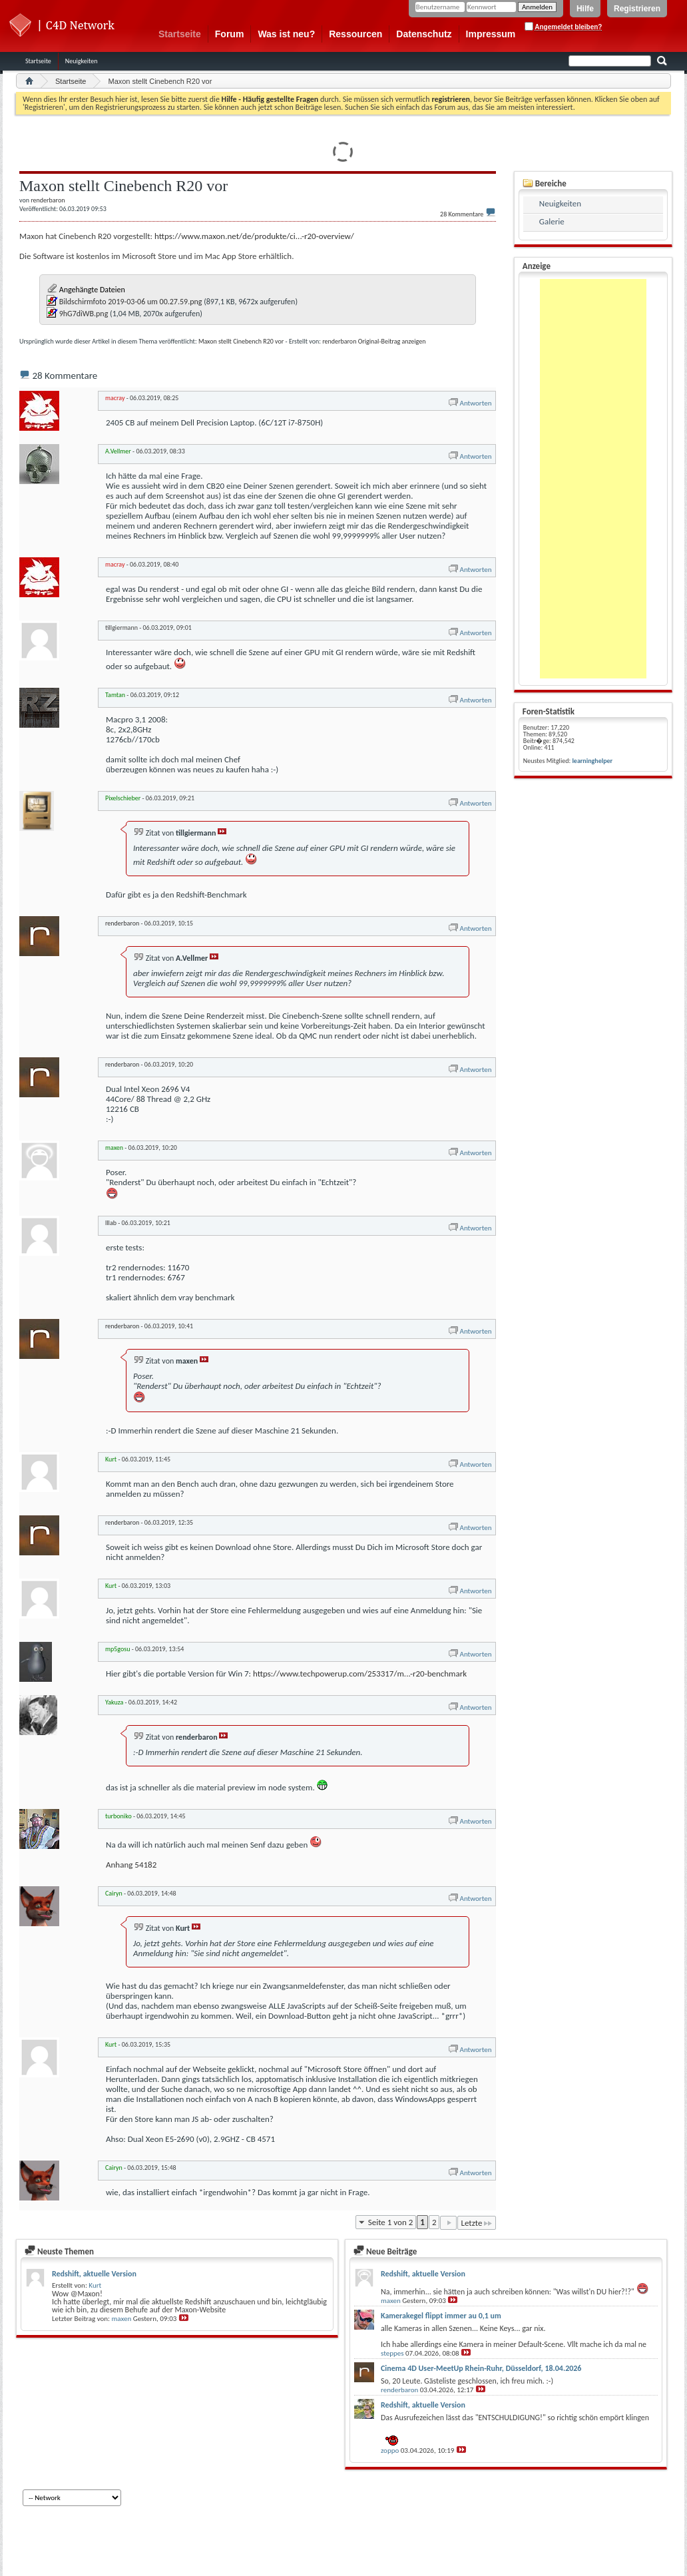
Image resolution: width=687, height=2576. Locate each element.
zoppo (390, 2450)
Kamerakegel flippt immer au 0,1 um (441, 2315)
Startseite (179, 34)
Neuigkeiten (81, 61)
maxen (122, 2318)
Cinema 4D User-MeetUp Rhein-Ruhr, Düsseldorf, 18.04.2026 (481, 2368)
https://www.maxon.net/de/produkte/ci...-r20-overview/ (254, 236)
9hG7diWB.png (84, 313)
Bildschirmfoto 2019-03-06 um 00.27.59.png (130, 301)
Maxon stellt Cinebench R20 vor (241, 341)
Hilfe (585, 8)
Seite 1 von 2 (390, 2222)
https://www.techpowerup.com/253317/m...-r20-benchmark (360, 1673)
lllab (110, 1222)
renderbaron (339, 341)
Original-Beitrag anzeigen (392, 341)
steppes (392, 2353)
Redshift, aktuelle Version (94, 2273)
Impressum (491, 34)
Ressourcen (355, 34)
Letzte (476, 2223)
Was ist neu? (286, 34)
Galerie (552, 221)
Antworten (469, 403)
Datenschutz (423, 34)
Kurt (95, 2285)
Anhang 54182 (131, 1865)
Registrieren (637, 8)
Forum (229, 34)
